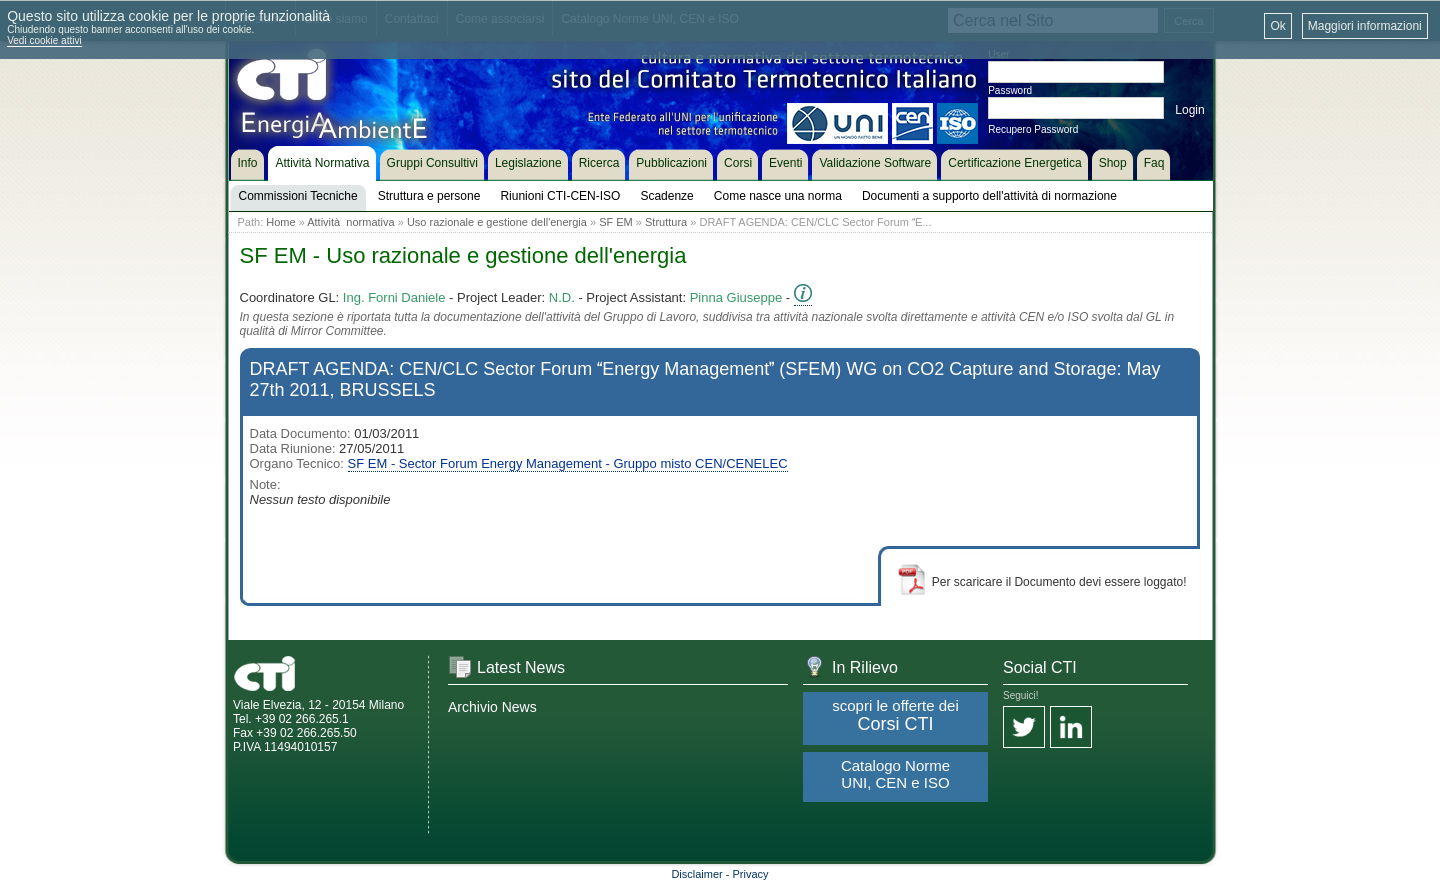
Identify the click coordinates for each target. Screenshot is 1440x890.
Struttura (666, 222)
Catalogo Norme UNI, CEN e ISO (895, 774)
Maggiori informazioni (1365, 26)
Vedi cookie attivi (44, 40)
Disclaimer (696, 874)
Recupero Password (1033, 129)
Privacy (751, 874)
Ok (1277, 26)
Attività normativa (350, 222)
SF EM (616, 222)
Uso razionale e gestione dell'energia (497, 222)
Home (280, 222)
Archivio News (492, 707)
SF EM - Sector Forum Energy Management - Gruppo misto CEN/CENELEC (568, 463)
